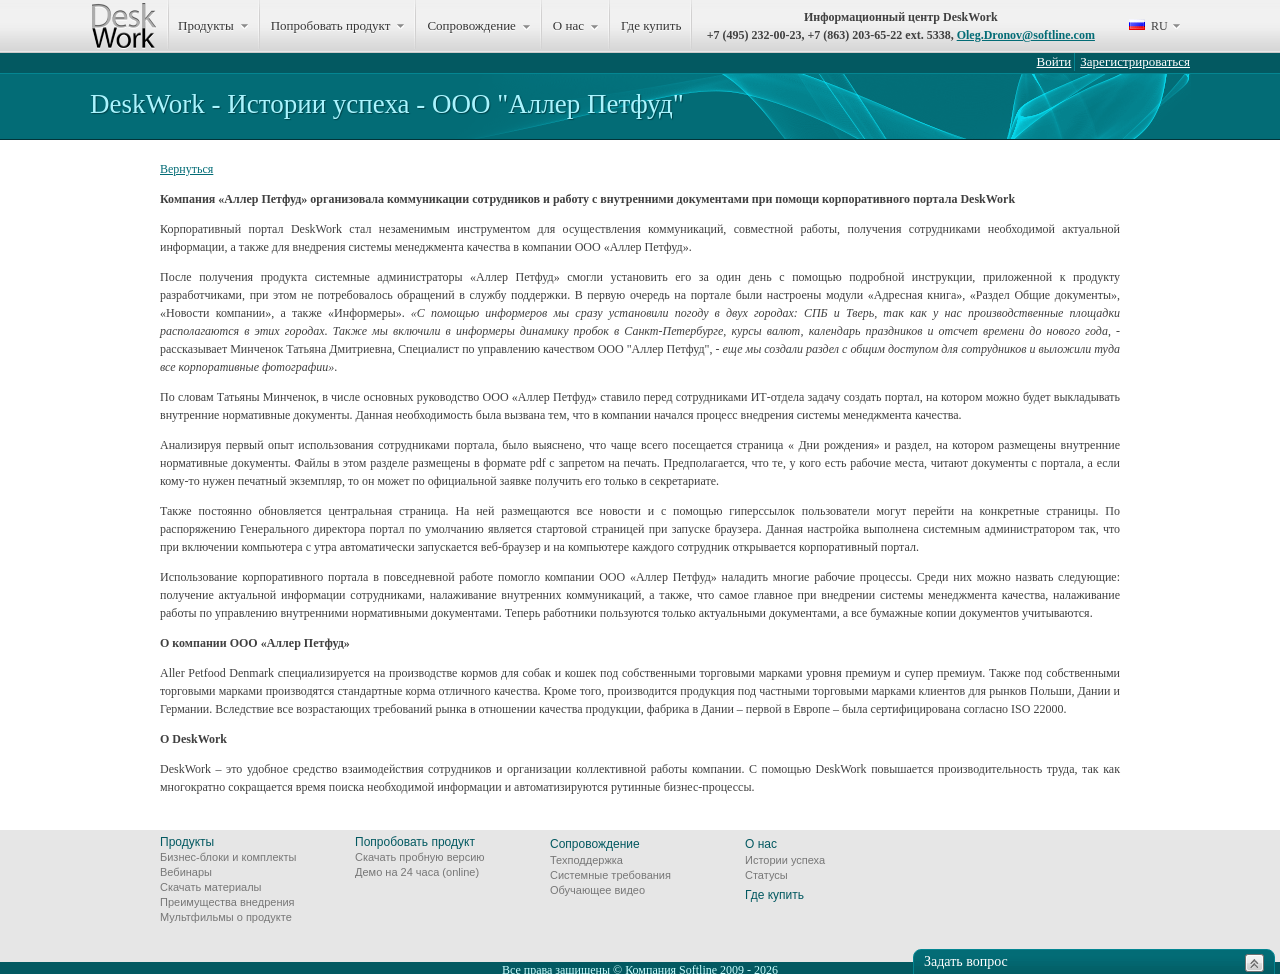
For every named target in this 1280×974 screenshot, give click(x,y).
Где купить (651, 25)
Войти (1054, 61)
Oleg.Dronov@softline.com (1026, 35)
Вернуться (186, 169)
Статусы (766, 875)
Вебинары (186, 872)
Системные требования (610, 875)
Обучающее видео (597, 890)
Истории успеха (785, 860)
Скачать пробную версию (420, 857)
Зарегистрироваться (1135, 61)
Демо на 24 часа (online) (417, 872)
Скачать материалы (210, 887)
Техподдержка (586, 860)
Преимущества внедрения (227, 902)
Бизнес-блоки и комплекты (228, 857)
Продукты (187, 842)
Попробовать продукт (415, 842)
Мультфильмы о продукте (226, 917)
